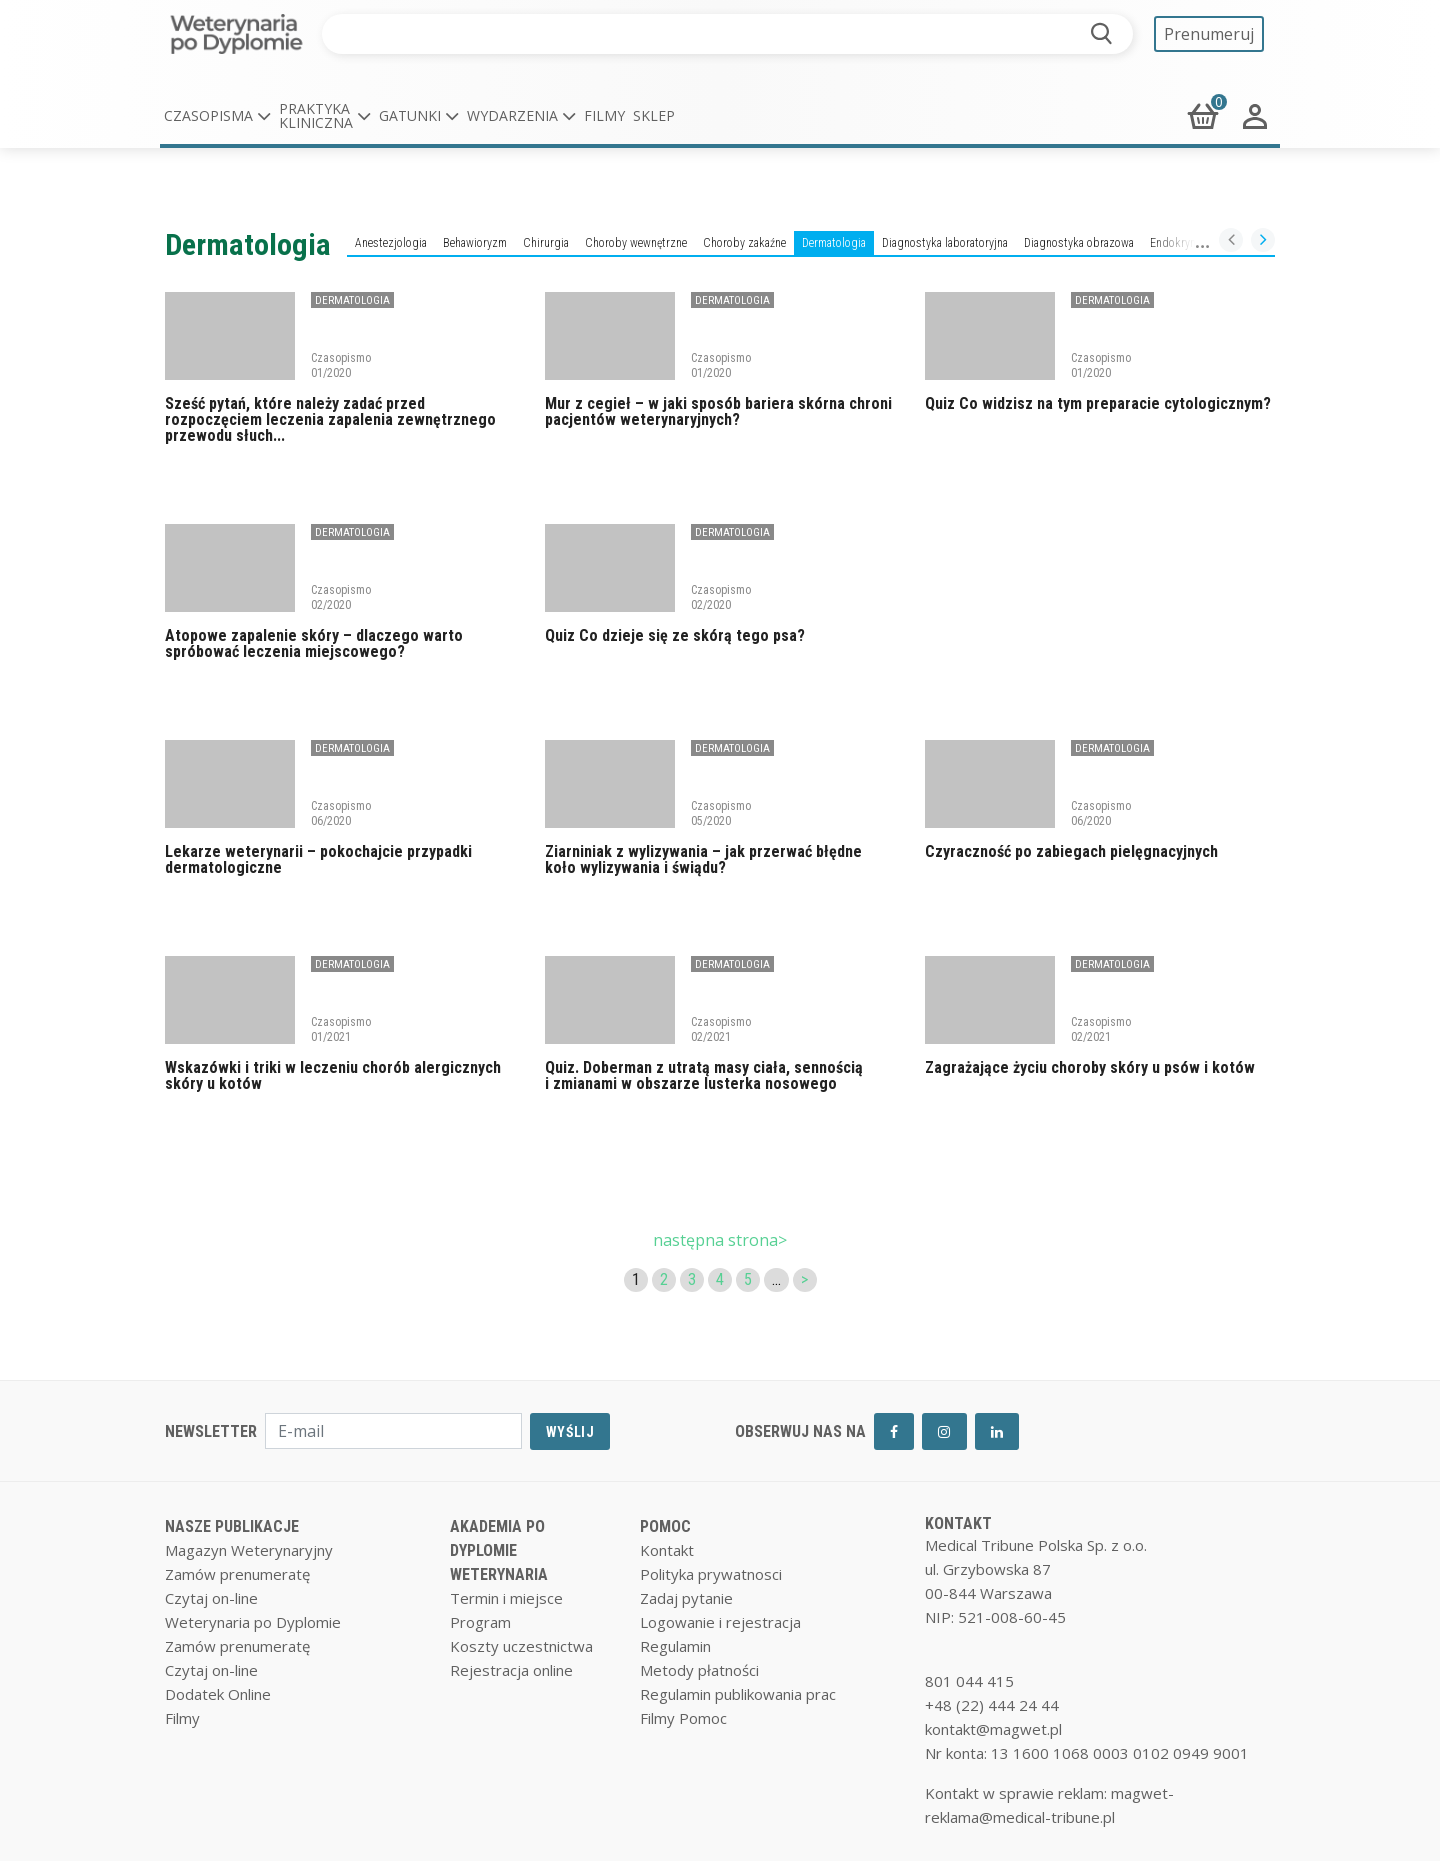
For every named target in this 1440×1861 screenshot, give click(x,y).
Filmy (604, 115)
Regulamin (675, 1646)
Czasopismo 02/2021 (721, 1029)
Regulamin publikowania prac (738, 1694)
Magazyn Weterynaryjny (249, 1550)
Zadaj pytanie (686, 1598)
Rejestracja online (511, 1670)
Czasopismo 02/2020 (341, 597)
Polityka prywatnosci (711, 1574)
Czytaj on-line (211, 1598)
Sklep (654, 115)
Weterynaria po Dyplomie (253, 1622)
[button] (217, 116)
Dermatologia (834, 243)
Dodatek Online (218, 1694)
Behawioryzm (475, 243)
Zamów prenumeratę (237, 1574)
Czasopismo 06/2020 (341, 813)
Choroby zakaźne (744, 243)
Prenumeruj (1209, 34)
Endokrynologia (1188, 243)
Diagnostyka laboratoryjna (945, 243)
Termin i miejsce (506, 1598)
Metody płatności (699, 1670)
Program (480, 1622)
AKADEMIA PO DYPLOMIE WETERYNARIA (499, 1550)
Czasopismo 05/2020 (721, 813)
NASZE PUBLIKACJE (232, 1526)
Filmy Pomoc (683, 1718)
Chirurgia (546, 243)
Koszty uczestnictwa (521, 1646)
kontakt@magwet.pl (993, 1729)
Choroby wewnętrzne (636, 243)
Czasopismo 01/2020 (341, 365)
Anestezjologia (391, 243)
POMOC (665, 1526)
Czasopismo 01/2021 (341, 1029)
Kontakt (667, 1550)
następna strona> (720, 1240)
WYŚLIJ (570, 1432)
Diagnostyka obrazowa (1079, 243)
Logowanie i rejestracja (720, 1622)
